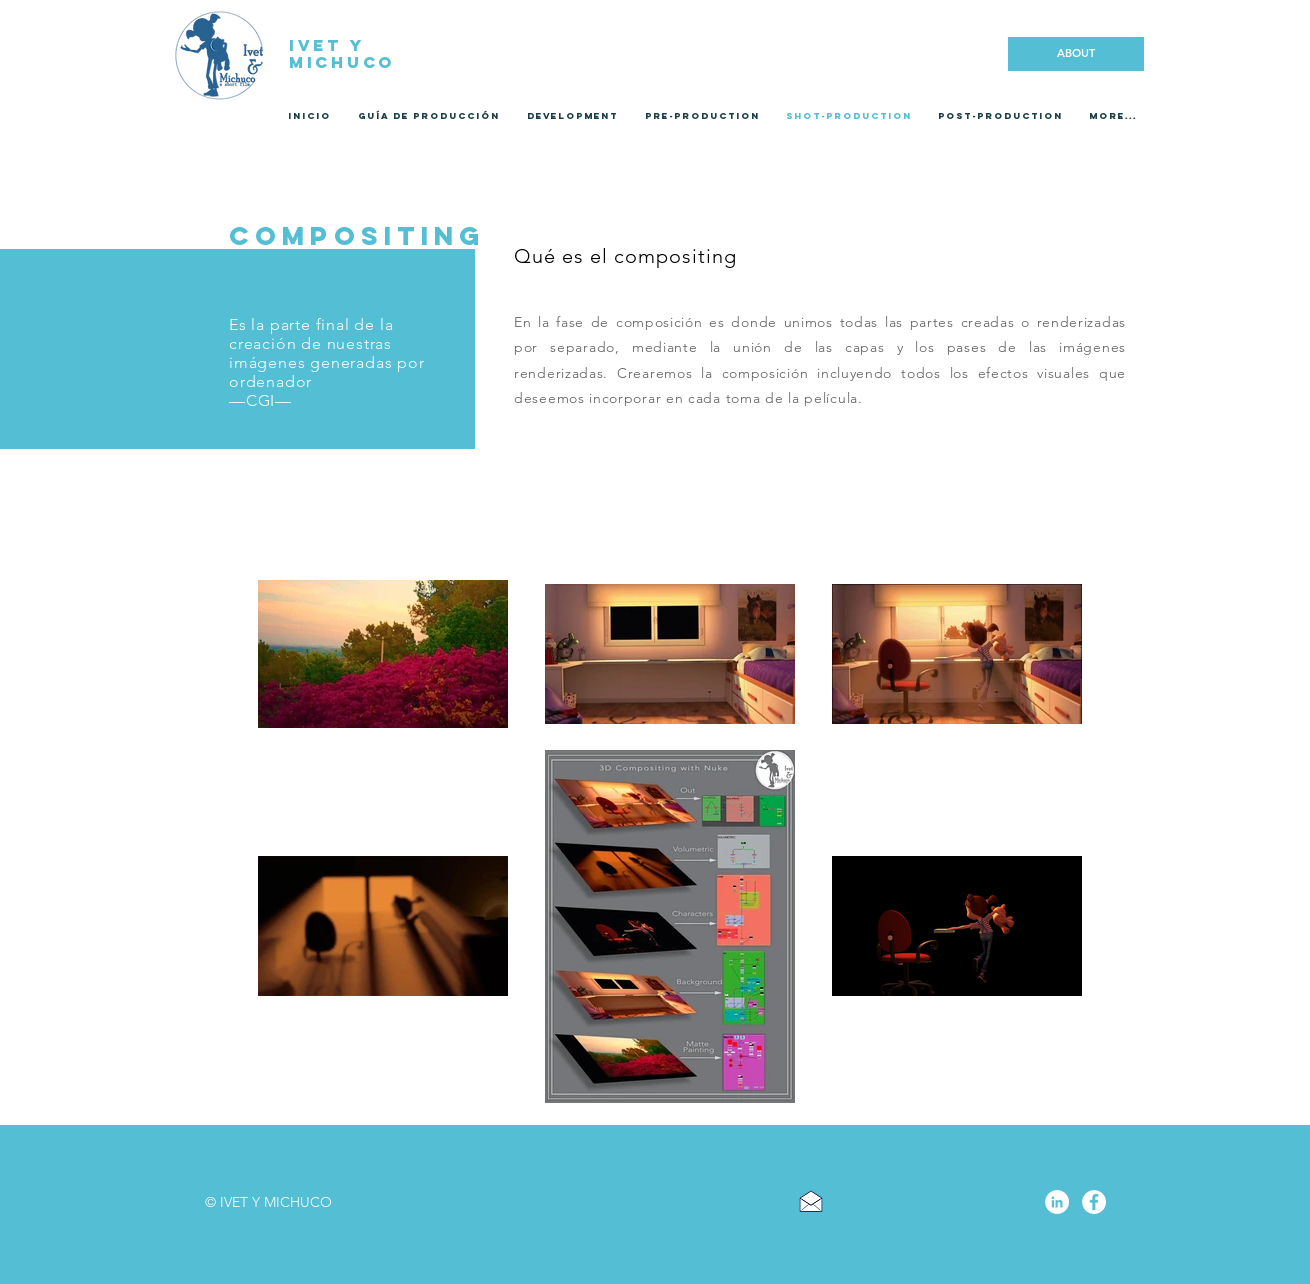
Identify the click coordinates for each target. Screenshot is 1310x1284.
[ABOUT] (1076, 54)
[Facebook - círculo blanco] (1094, 1202)
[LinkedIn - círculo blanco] (1057, 1202)
